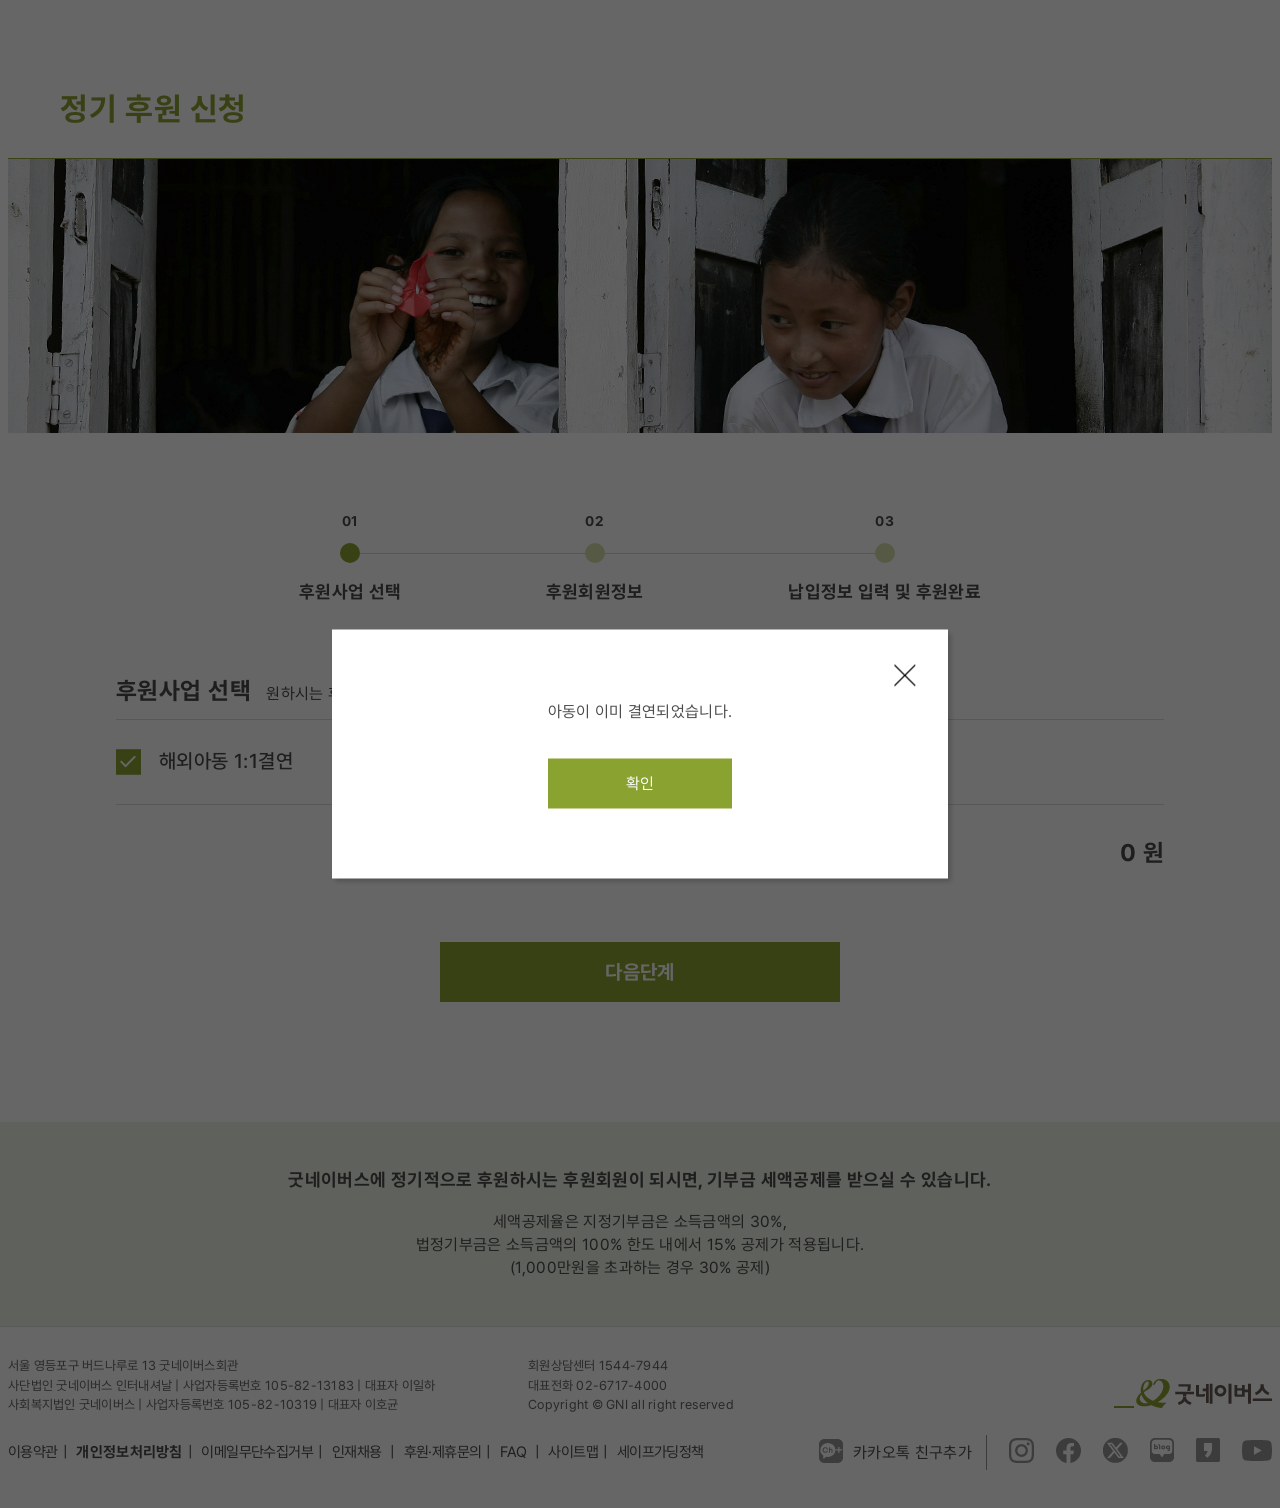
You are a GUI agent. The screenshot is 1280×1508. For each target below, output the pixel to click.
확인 (640, 783)
